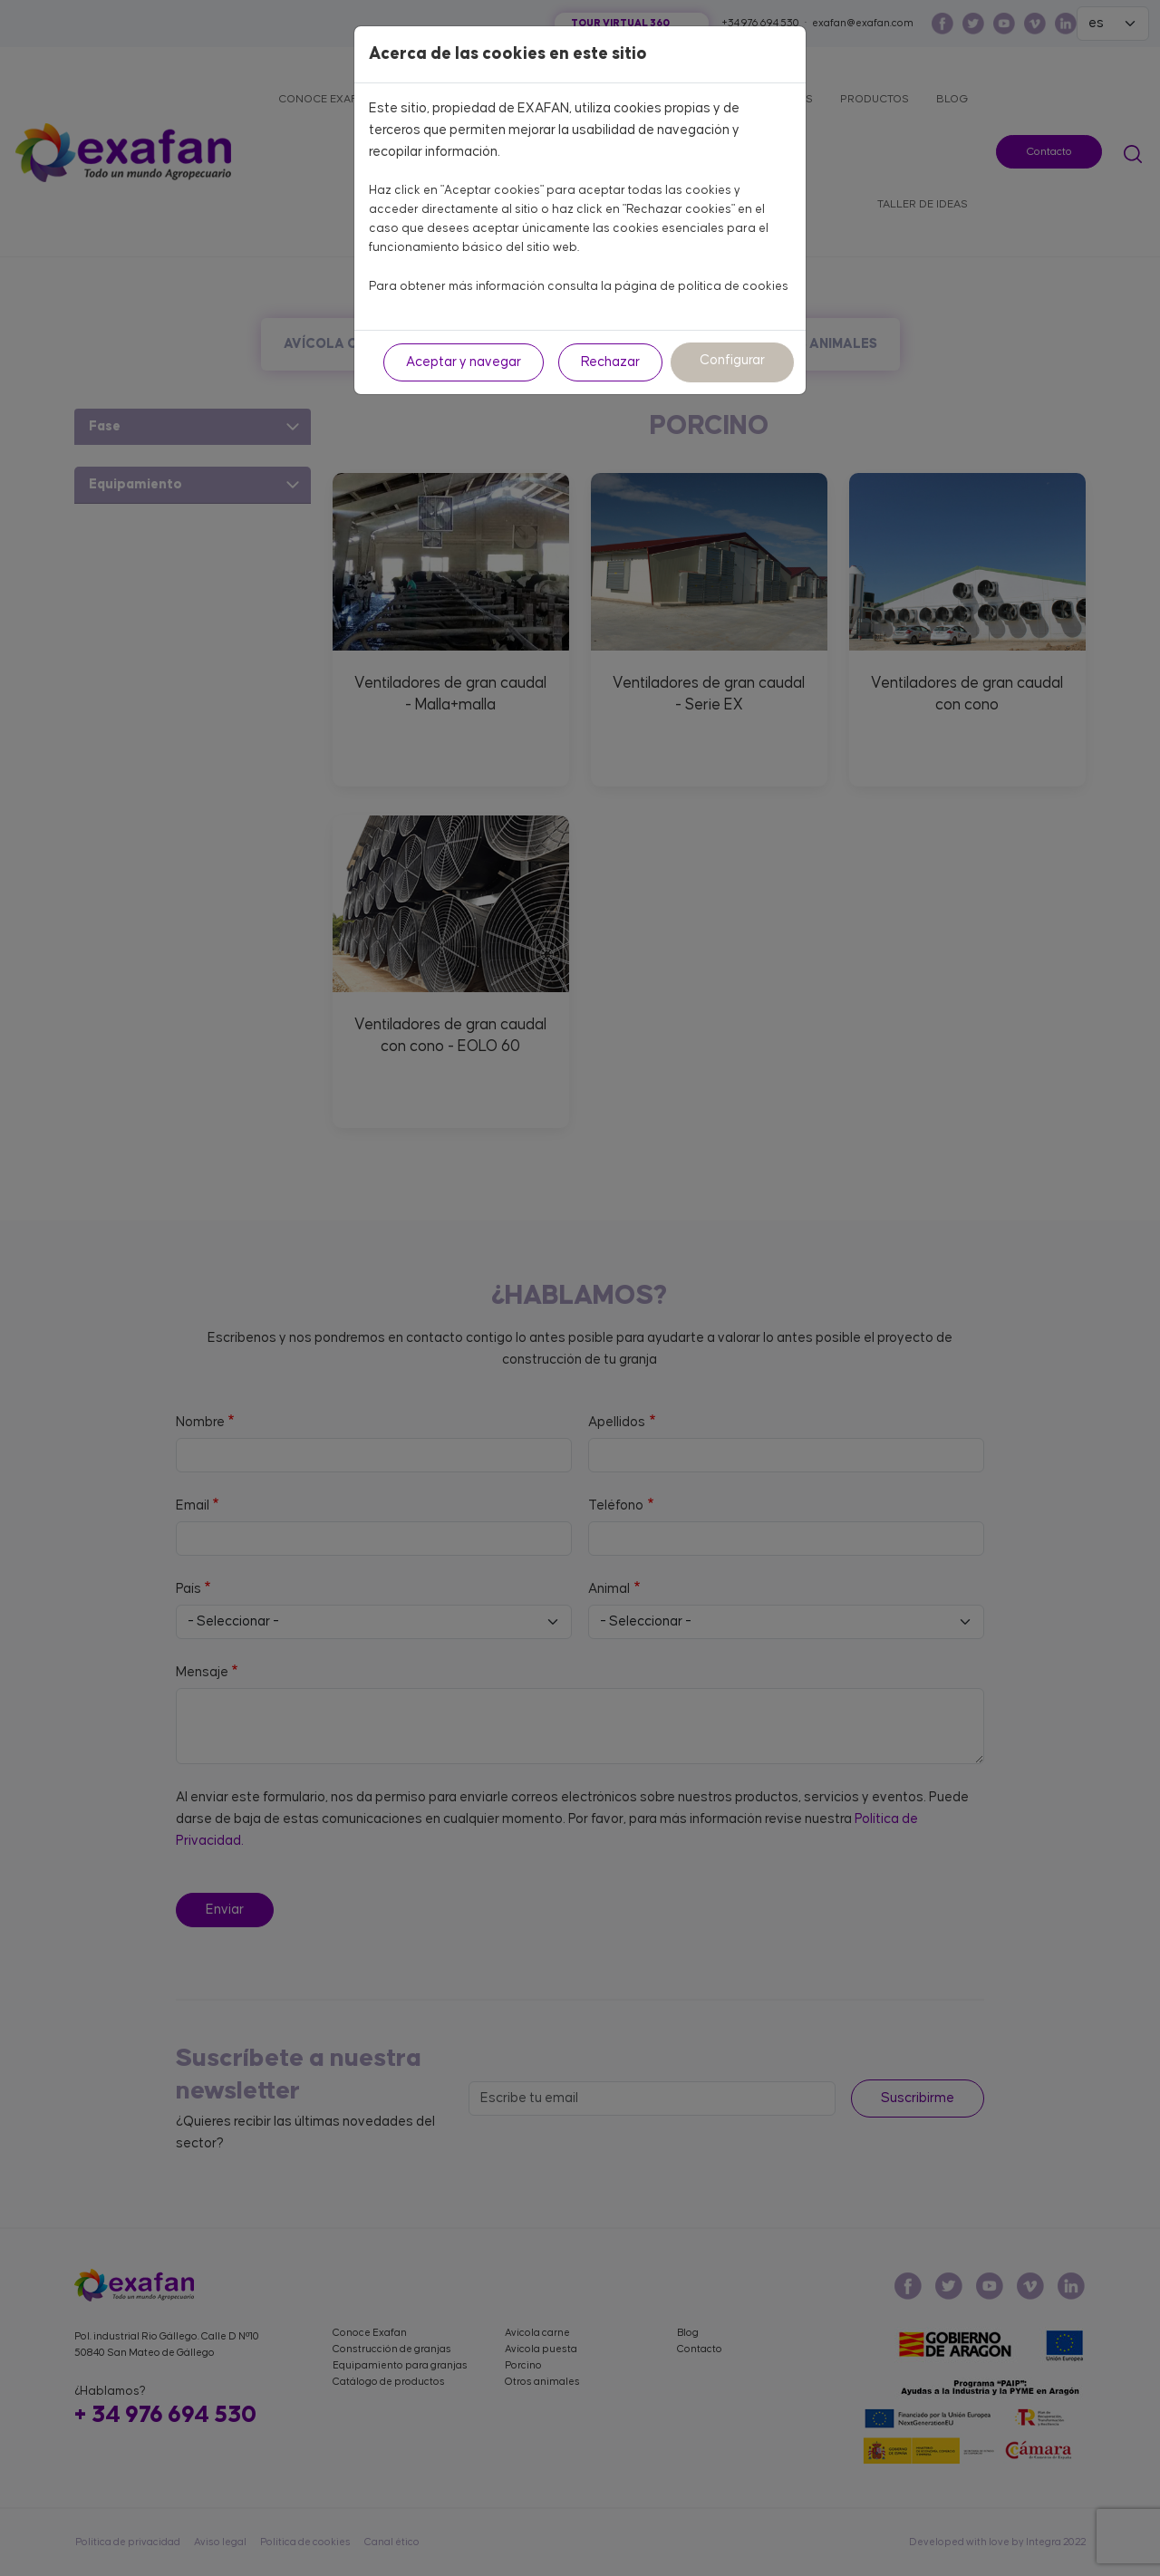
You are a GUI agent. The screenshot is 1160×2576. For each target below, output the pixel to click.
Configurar (732, 360)
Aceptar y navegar (463, 362)
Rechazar (610, 362)
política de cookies (733, 286)
